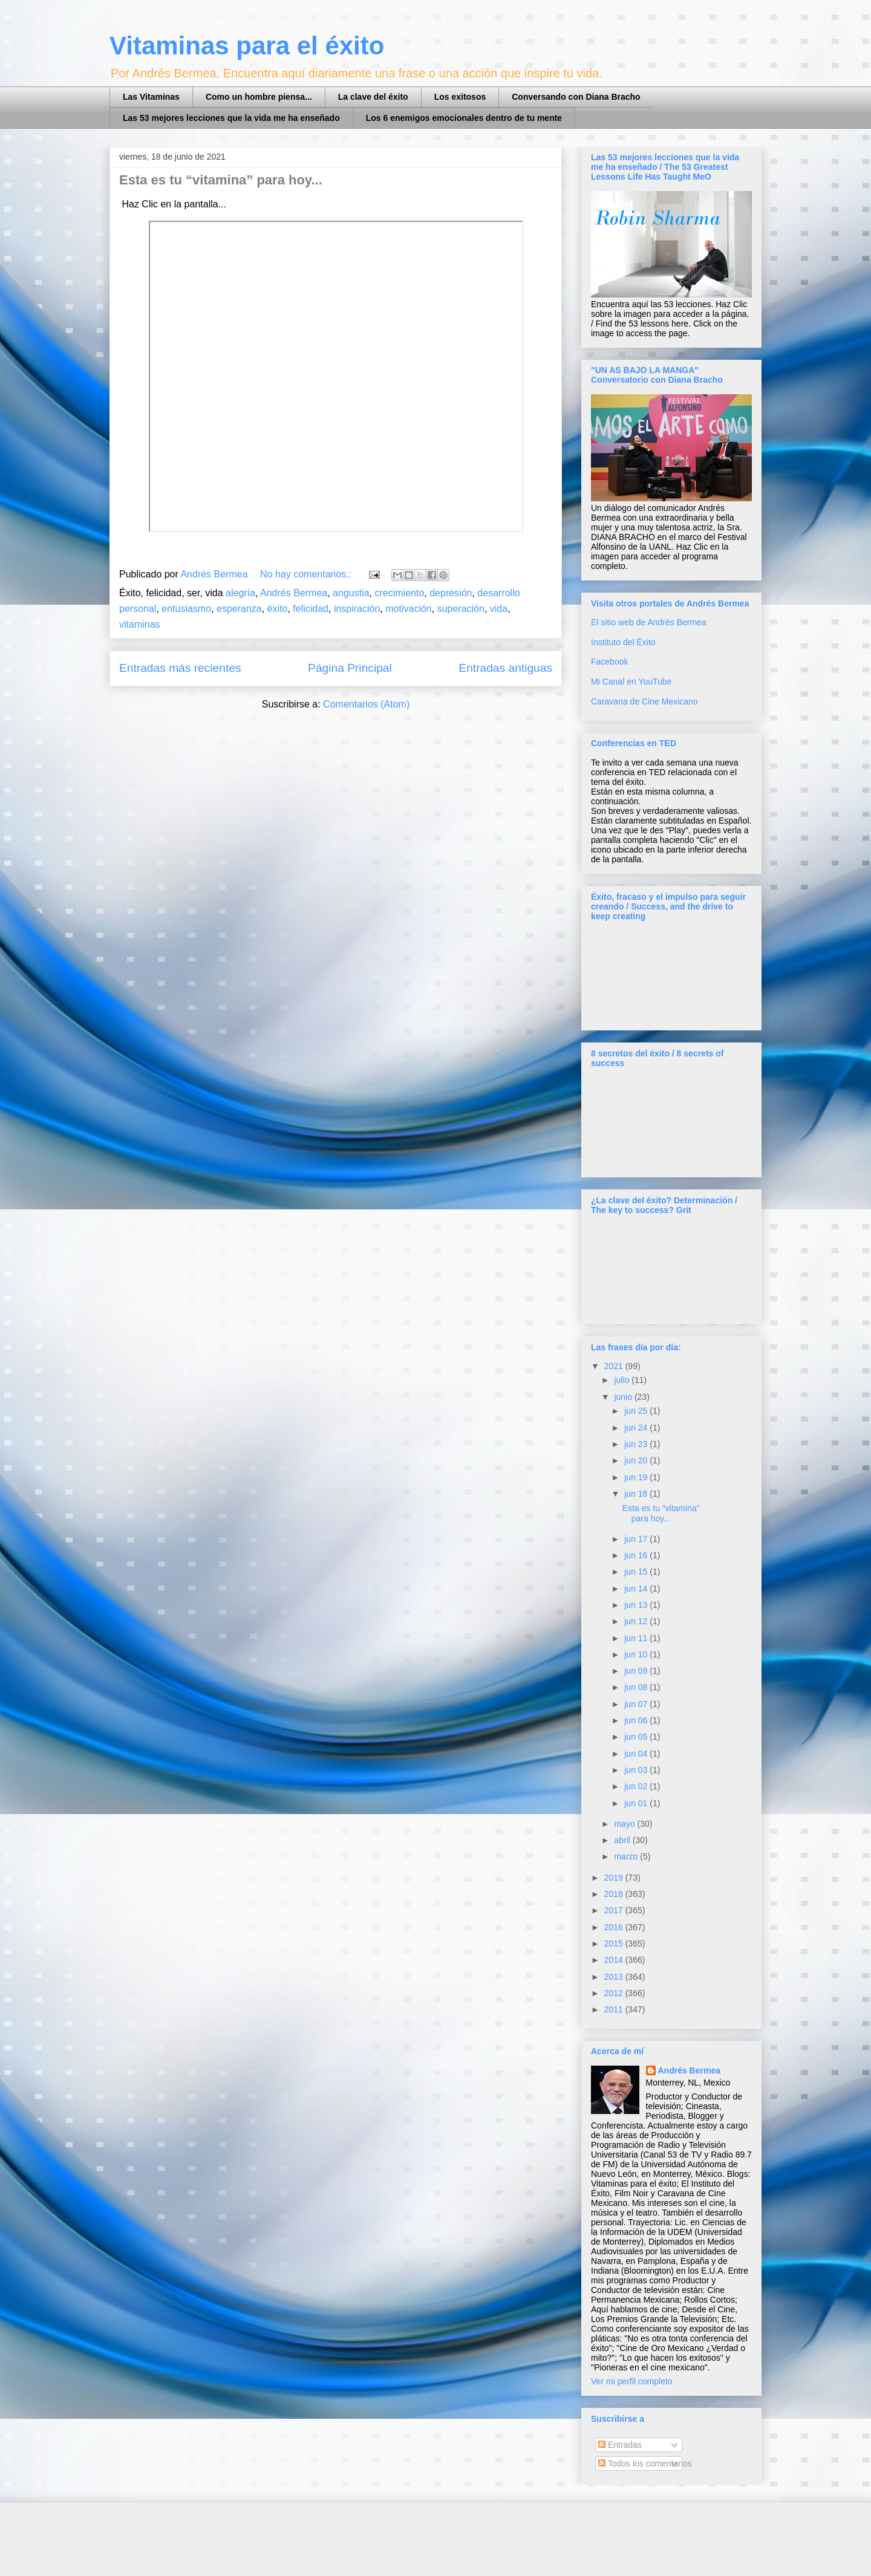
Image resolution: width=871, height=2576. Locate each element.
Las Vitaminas (151, 97)
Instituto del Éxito (623, 642)
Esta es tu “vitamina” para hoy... (220, 179)
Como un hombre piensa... (259, 97)
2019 (614, 1877)
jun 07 (637, 1704)
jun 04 (637, 1753)
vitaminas (139, 624)
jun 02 (637, 1786)
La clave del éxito (373, 97)
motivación (408, 608)
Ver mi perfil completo (632, 2381)
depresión (450, 593)
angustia (351, 593)
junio (624, 1397)
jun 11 (637, 1638)
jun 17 (637, 1539)
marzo (627, 1856)
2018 (614, 1894)
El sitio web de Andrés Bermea (648, 622)
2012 (614, 1993)
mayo (625, 1824)
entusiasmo (186, 608)
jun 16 (637, 1555)
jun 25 (637, 1411)
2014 (614, 1960)
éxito (277, 608)
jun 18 (637, 1493)
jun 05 (637, 1737)
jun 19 (637, 1477)
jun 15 (637, 1571)
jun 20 (637, 1460)
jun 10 (637, 1654)
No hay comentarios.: (307, 574)
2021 (614, 1366)
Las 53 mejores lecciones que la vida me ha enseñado (231, 118)
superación (460, 608)
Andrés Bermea (293, 593)
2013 (614, 1977)
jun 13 (637, 1605)
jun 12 (637, 1621)
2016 (614, 1927)
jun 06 (637, 1720)
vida (498, 608)
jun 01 (637, 1803)
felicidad (310, 608)
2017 (614, 1910)
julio (622, 1380)
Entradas (620, 2445)
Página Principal (350, 668)
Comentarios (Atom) (366, 704)
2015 (614, 1943)
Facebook (609, 661)
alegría (240, 593)
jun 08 (637, 1687)
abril (623, 1840)
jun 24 (637, 1428)
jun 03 (637, 1770)
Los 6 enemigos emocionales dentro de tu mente (464, 118)
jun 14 (637, 1588)
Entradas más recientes (180, 668)
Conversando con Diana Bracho (576, 97)
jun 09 (637, 1671)
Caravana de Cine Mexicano (644, 701)
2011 (614, 2009)
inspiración (357, 608)
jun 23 (637, 1444)
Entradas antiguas (505, 668)
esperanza (239, 608)
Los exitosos (460, 97)
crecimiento (399, 593)
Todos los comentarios (645, 2463)
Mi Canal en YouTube (631, 681)
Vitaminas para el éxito (246, 45)
